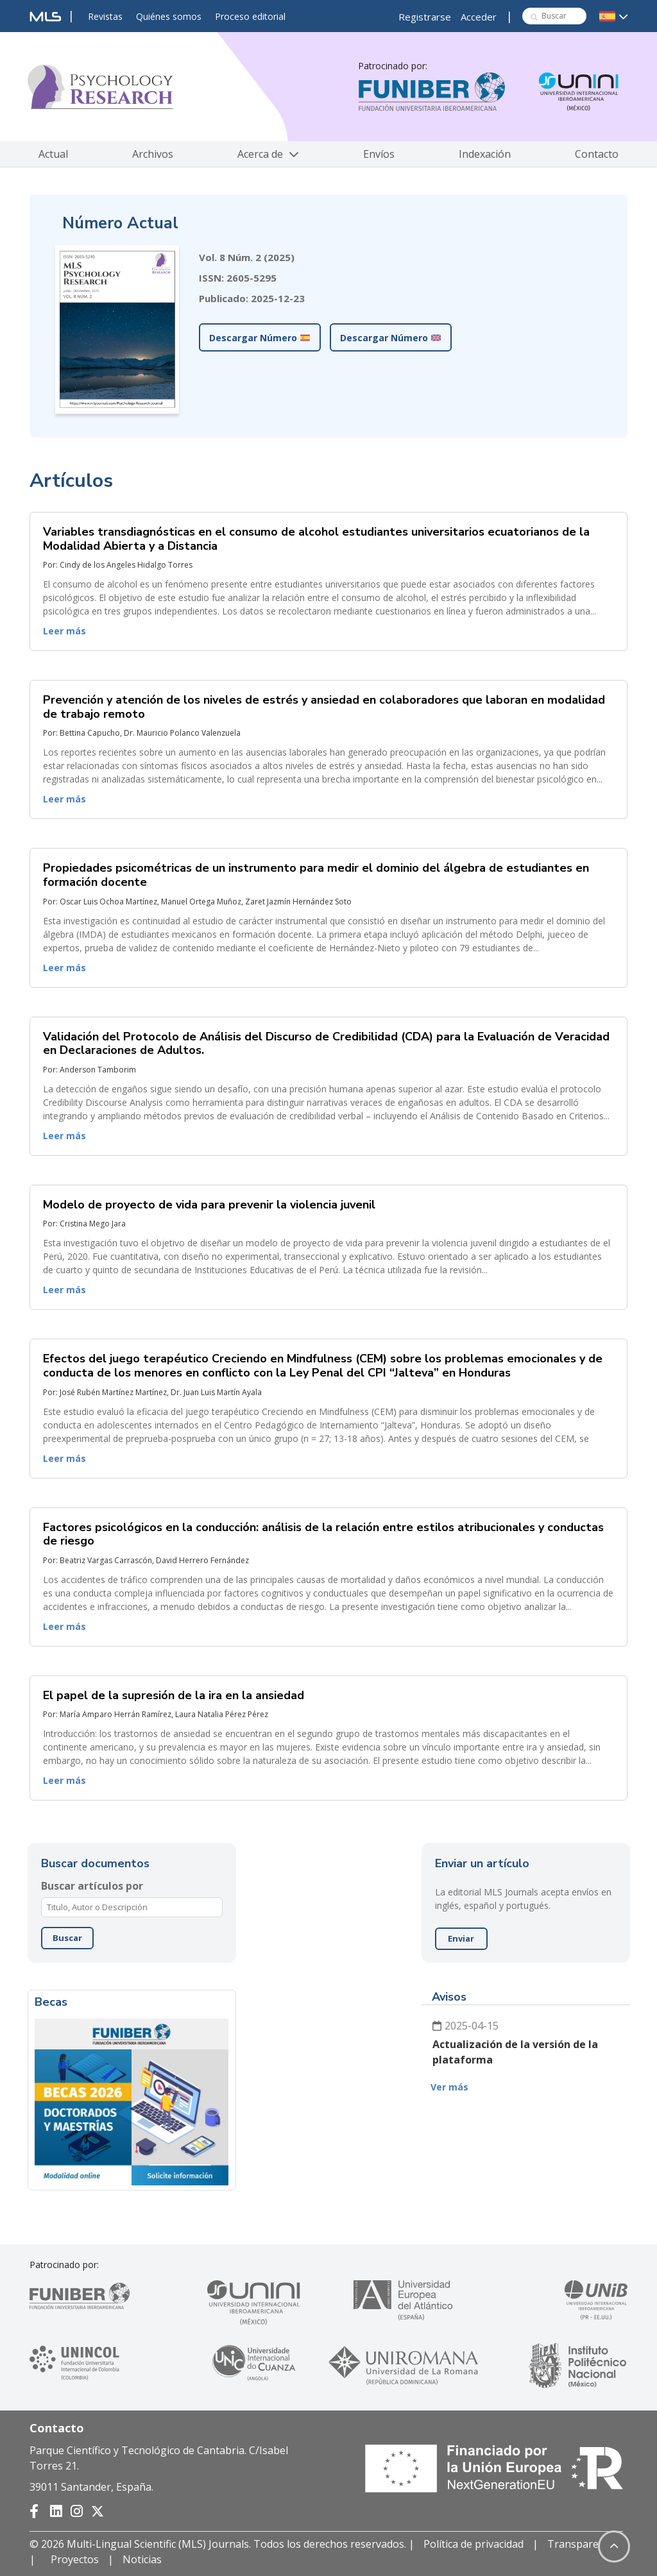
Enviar (461, 1938)
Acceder (479, 16)
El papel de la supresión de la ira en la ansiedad (173, 1695)
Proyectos (75, 2559)
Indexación (485, 154)
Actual (53, 154)
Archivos (152, 154)
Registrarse (424, 16)
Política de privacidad (473, 2544)
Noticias (142, 2559)
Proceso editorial (250, 16)
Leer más (64, 631)
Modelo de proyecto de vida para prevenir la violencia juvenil (209, 1204)
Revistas (105, 16)
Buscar (67, 1938)
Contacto (597, 154)
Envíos (379, 154)
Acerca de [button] (267, 154)
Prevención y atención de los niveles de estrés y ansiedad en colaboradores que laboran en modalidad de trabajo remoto (324, 707)
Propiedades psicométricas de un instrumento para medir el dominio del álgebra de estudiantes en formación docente (316, 875)
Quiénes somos (168, 16)
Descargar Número (259, 338)
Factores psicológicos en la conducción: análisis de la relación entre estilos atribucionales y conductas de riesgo (323, 1534)
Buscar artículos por (92, 1886)
